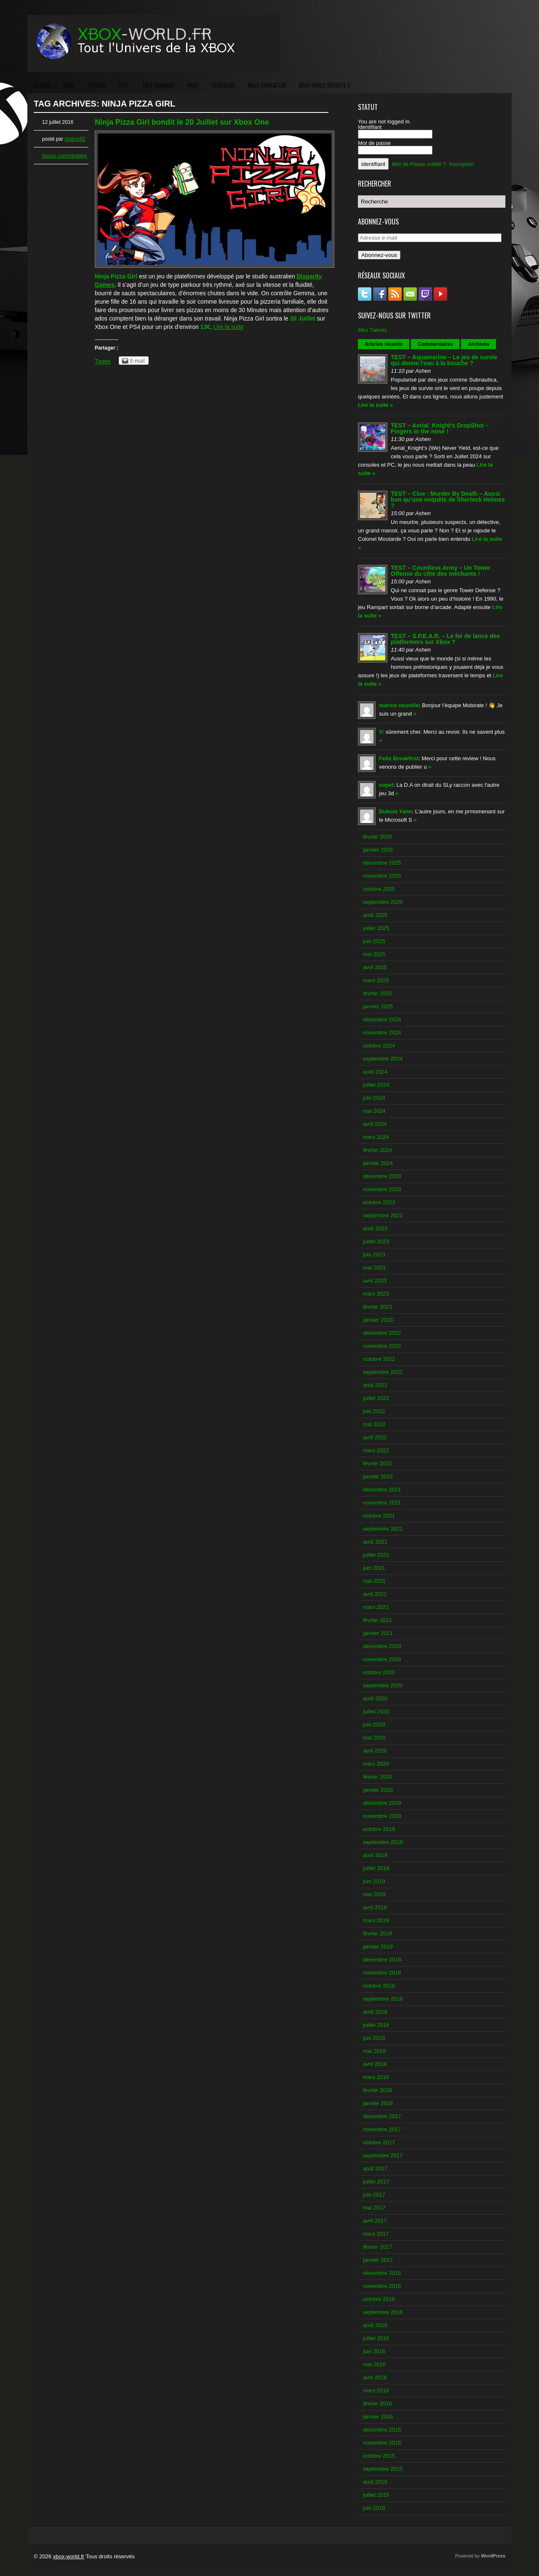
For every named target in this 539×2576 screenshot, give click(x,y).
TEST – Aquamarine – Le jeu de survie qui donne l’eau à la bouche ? (444, 360)
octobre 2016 (379, 2299)
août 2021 (375, 1542)
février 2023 (377, 1307)
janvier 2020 (378, 1790)
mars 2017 (376, 2234)
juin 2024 (374, 1098)
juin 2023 (374, 1254)
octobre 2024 (379, 1045)
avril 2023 (375, 1280)
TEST (123, 85)
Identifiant (370, 127)
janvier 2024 (378, 1163)
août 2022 (375, 1385)
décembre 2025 (382, 863)
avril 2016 (375, 2377)
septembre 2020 (383, 1685)
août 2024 (375, 1072)
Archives (478, 344)
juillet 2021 (376, 1555)
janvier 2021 (378, 1633)
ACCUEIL (42, 85)
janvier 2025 (378, 1006)
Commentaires (435, 344)
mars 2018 (376, 2077)
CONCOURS (223, 85)
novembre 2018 (382, 1972)
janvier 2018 (378, 2103)
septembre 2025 (383, 902)
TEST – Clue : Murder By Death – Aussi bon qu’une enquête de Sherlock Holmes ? (448, 499)
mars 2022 (376, 1450)
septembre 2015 (383, 2469)
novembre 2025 (382, 876)
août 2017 (375, 2168)
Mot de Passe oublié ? (419, 164)
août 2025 (375, 915)
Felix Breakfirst (399, 758)
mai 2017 (374, 2208)
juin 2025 (374, 941)
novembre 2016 (382, 2286)
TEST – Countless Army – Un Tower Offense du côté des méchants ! (441, 570)
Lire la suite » (375, 405)
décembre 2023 (382, 1176)
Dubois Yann (395, 811)
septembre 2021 (383, 1529)
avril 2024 (375, 1124)
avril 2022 (375, 1437)
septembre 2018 (383, 1999)
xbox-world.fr (68, 2556)
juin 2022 (374, 1411)
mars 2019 (376, 1920)
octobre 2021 (379, 1515)
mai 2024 (374, 1111)
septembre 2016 (383, 2312)
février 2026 (377, 837)
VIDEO (193, 85)
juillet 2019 (376, 1868)
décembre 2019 (382, 1803)
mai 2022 (374, 1424)
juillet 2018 (376, 2025)
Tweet (102, 361)
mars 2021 (376, 1607)
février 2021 (377, 1620)
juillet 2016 (376, 2338)
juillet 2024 (376, 1085)
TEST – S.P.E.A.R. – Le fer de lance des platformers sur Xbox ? (445, 639)
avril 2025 (375, 967)
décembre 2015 (382, 2429)
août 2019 (375, 1855)
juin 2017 (374, 2194)
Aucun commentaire (64, 156)
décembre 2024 (382, 1019)
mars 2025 (376, 980)
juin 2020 (374, 1724)
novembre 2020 (382, 1659)
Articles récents (384, 344)
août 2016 (375, 2325)
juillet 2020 (376, 1711)
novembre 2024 (382, 1032)
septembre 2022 (383, 1372)
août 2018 (375, 2012)
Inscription (461, 164)
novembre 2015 (382, 2443)
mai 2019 (374, 1894)
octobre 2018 (379, 1986)
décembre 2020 (382, 1646)
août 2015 (375, 2482)
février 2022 (377, 1463)
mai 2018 (374, 2051)
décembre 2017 (382, 2116)
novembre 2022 (382, 1346)
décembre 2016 (382, 2273)
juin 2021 (374, 1568)
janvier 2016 (378, 2416)
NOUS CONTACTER (267, 85)
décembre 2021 (382, 1489)
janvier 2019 (378, 1946)
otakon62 (74, 139)
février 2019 (377, 1933)
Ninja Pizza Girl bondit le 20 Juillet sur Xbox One (182, 122)
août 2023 (375, 1228)
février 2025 (377, 993)
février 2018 (377, 2090)
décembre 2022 (382, 1333)
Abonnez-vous (379, 255)
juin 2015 (374, 2508)
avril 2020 (375, 1751)
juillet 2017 (376, 2181)
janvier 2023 (378, 1320)
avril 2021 (375, 1594)
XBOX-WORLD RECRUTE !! (324, 85)
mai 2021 (374, 1581)
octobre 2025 (379, 889)
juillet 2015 (376, 2495)
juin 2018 (374, 2038)
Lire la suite (228, 326)
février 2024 (377, 1150)
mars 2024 (376, 1137)
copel (386, 785)
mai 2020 (374, 1737)
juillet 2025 (376, 928)
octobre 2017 (379, 2142)
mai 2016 (374, 2364)
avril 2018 (375, 2064)
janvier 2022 (378, 1476)
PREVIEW (97, 85)
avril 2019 (375, 1907)
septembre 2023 (383, 1215)
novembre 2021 (382, 1502)
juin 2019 (374, 1881)
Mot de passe (374, 143)
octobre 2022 (379, 1359)
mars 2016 (376, 2390)
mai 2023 (374, 1267)
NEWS (69, 85)
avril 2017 (375, 2221)
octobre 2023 (379, 1202)
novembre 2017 (382, 2129)
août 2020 (375, 1698)
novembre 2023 (382, 1189)
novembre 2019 (382, 1816)
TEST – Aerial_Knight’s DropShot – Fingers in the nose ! (439, 428)
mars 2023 (376, 1294)
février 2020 (377, 1777)
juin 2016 (374, 2351)
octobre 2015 (379, 2456)
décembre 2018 (382, 1959)
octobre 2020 (379, 1672)
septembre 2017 (383, 2155)
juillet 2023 (376, 1241)
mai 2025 (374, 954)
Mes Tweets (372, 330)
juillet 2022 (376, 1398)
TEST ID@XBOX (158, 85)
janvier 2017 (378, 2260)
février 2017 (377, 2247)
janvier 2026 (378, 850)
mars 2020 (376, 1764)
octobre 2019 (379, 1829)
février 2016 (377, 2403)
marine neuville (399, 705)
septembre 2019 (383, 1842)
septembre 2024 (383, 1059)
